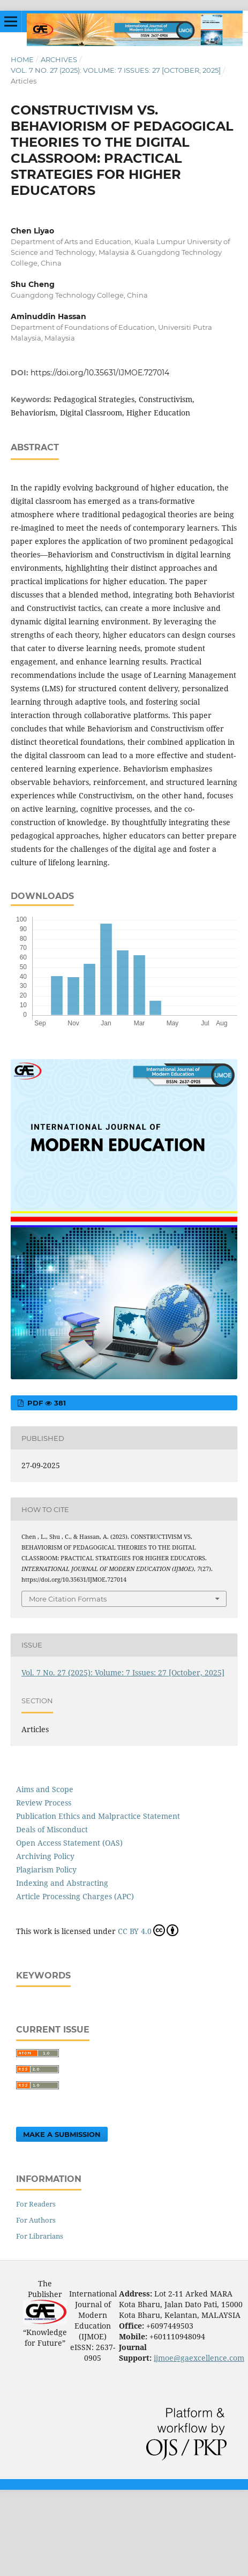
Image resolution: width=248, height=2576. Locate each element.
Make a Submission (62, 2134)
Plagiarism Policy (46, 1869)
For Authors (36, 2220)
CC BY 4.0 (148, 1930)
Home (22, 59)
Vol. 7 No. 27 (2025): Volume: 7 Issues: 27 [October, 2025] (116, 70)
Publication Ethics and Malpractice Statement (98, 1816)
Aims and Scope (44, 1789)
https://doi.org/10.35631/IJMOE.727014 (100, 372)
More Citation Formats (68, 1599)
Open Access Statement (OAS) (69, 1843)
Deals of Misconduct (52, 1829)
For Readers (36, 2204)
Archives (59, 59)
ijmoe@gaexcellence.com (199, 2358)
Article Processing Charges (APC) (75, 1896)
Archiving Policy (45, 1856)
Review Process (43, 1802)
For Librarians (39, 2236)
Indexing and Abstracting (62, 1883)
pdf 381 (45, 1403)
